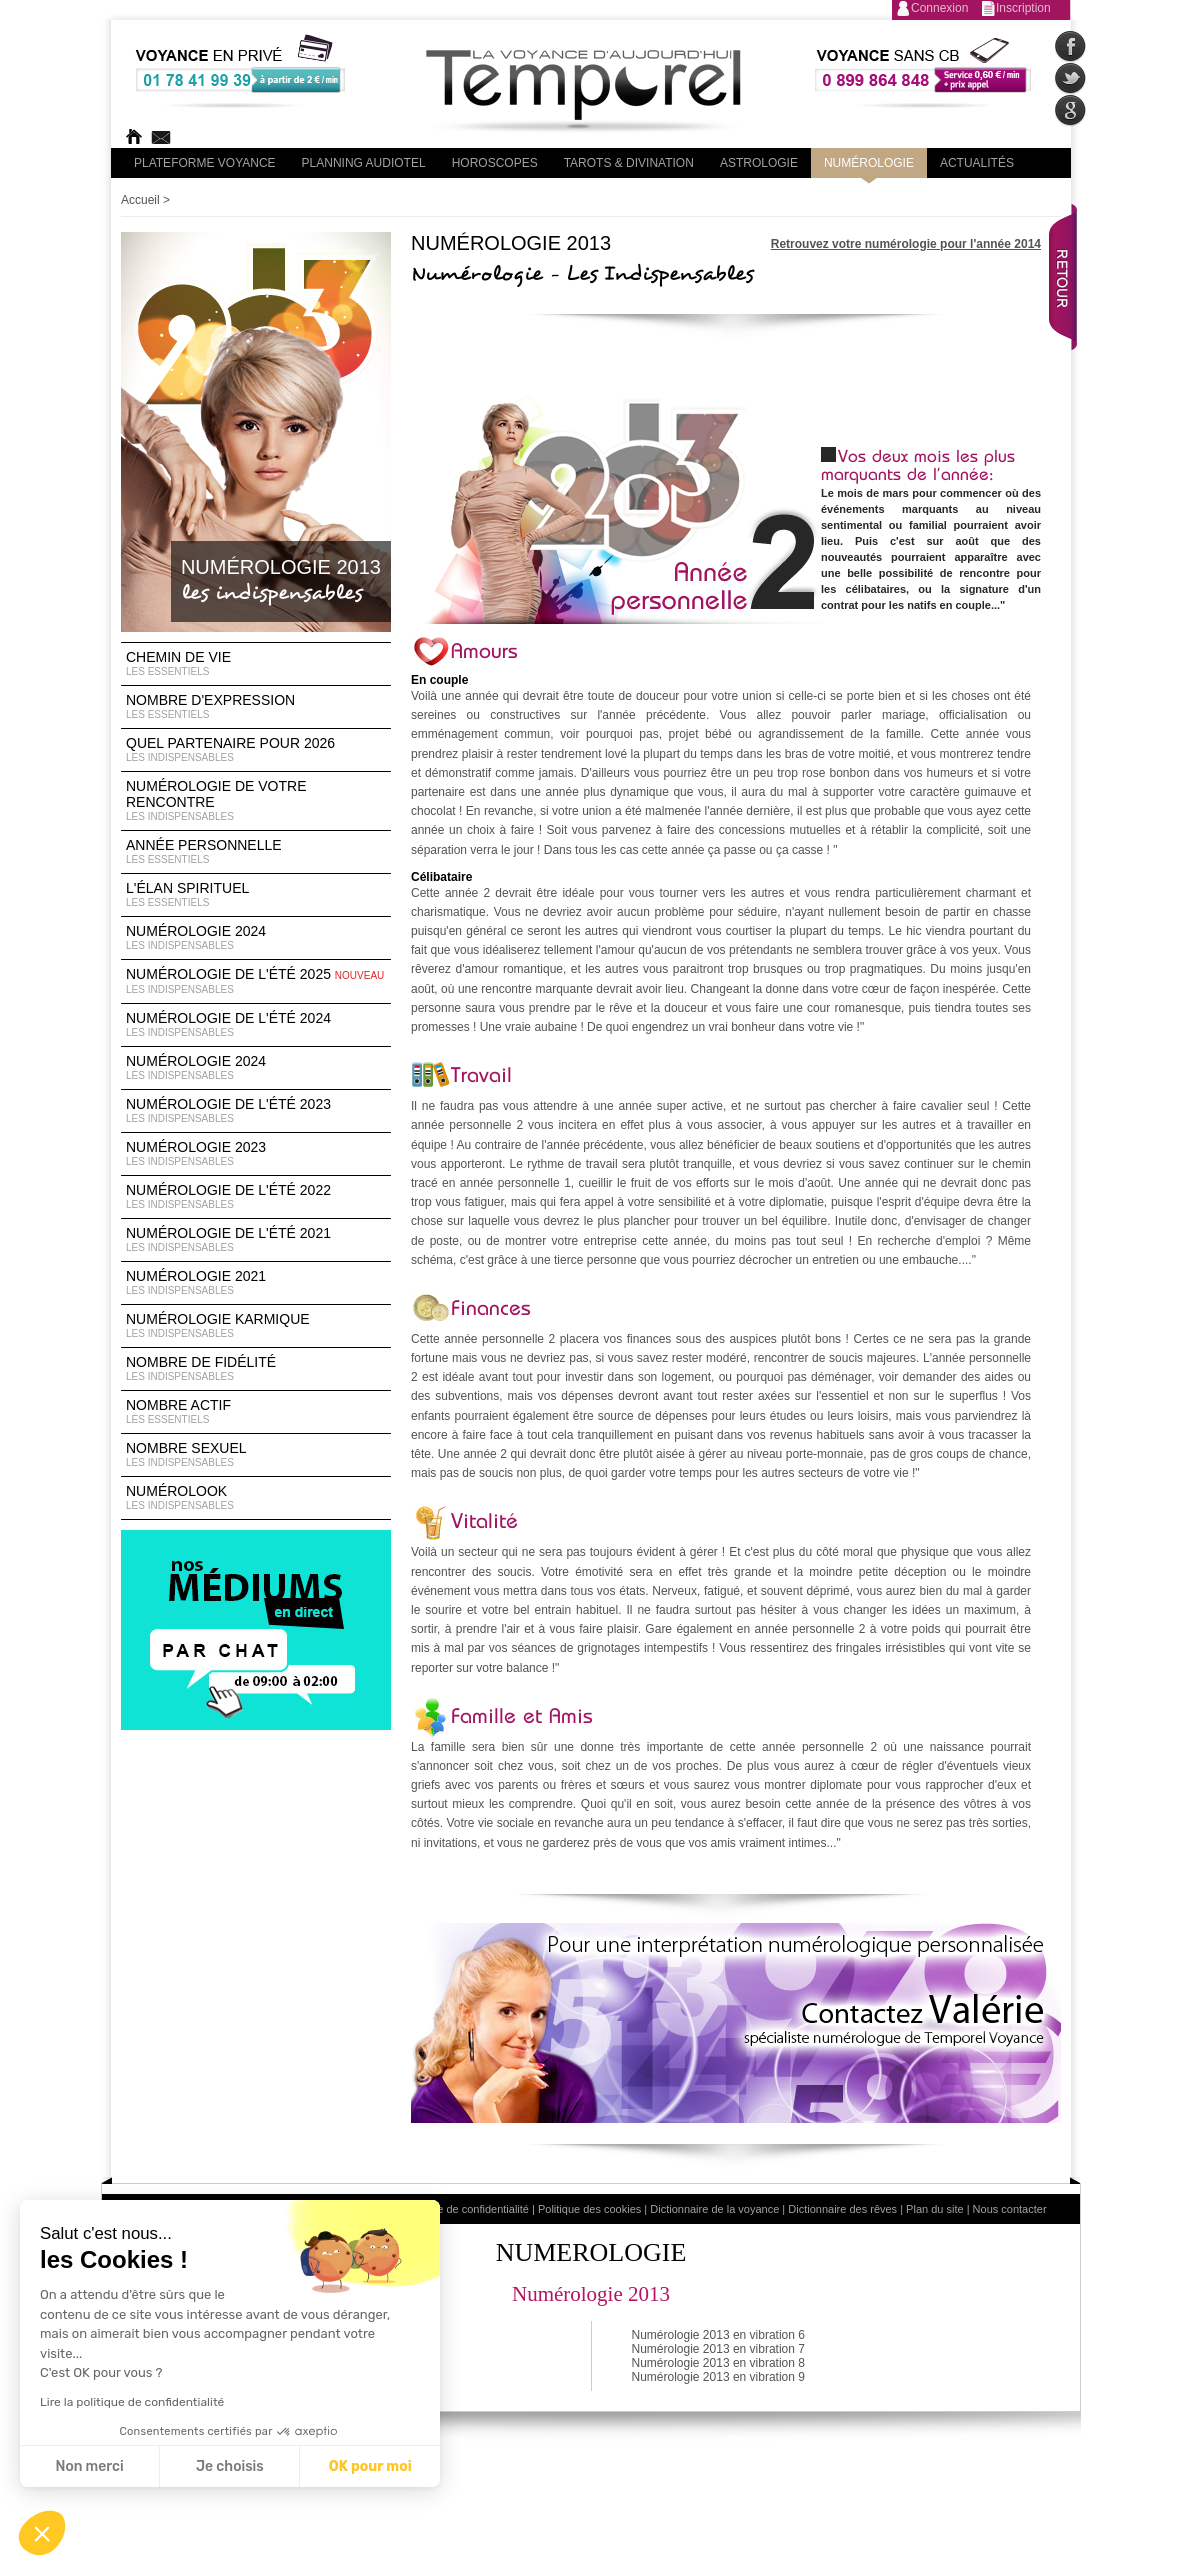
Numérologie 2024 (256, 938)
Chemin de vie (256, 664)
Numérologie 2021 (256, 1283)
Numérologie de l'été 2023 (256, 1111)
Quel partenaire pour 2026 (256, 750)
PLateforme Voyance (205, 163)
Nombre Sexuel (256, 1455)
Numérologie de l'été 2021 (256, 1240)
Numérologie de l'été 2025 (256, 981)
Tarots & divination (629, 163)
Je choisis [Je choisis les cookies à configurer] (230, 2466)
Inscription (1023, 8)
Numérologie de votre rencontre (256, 801)
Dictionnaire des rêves (842, 2209)
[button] (42, 2533)
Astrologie (759, 163)
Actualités (977, 163)
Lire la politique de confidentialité (132, 2402)
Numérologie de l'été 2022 (256, 1197)
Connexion (939, 8)
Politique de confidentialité (465, 2209)
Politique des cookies (589, 2209)
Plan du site (934, 2209)
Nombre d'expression (256, 707)
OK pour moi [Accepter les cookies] (370, 2466)
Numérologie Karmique (256, 1326)
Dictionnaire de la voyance (714, 2209)
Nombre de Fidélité (256, 1369)
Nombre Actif (256, 1412)
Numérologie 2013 (591, 2294)
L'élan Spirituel (256, 895)
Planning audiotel (364, 163)
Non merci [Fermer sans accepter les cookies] (89, 2466)
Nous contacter (1010, 2209)
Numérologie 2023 (256, 1154)
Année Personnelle (256, 852)
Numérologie (869, 163)
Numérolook (256, 1498)
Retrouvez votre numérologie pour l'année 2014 (906, 244)
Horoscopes (495, 163)
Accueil (140, 200)
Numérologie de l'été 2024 (256, 1025)
